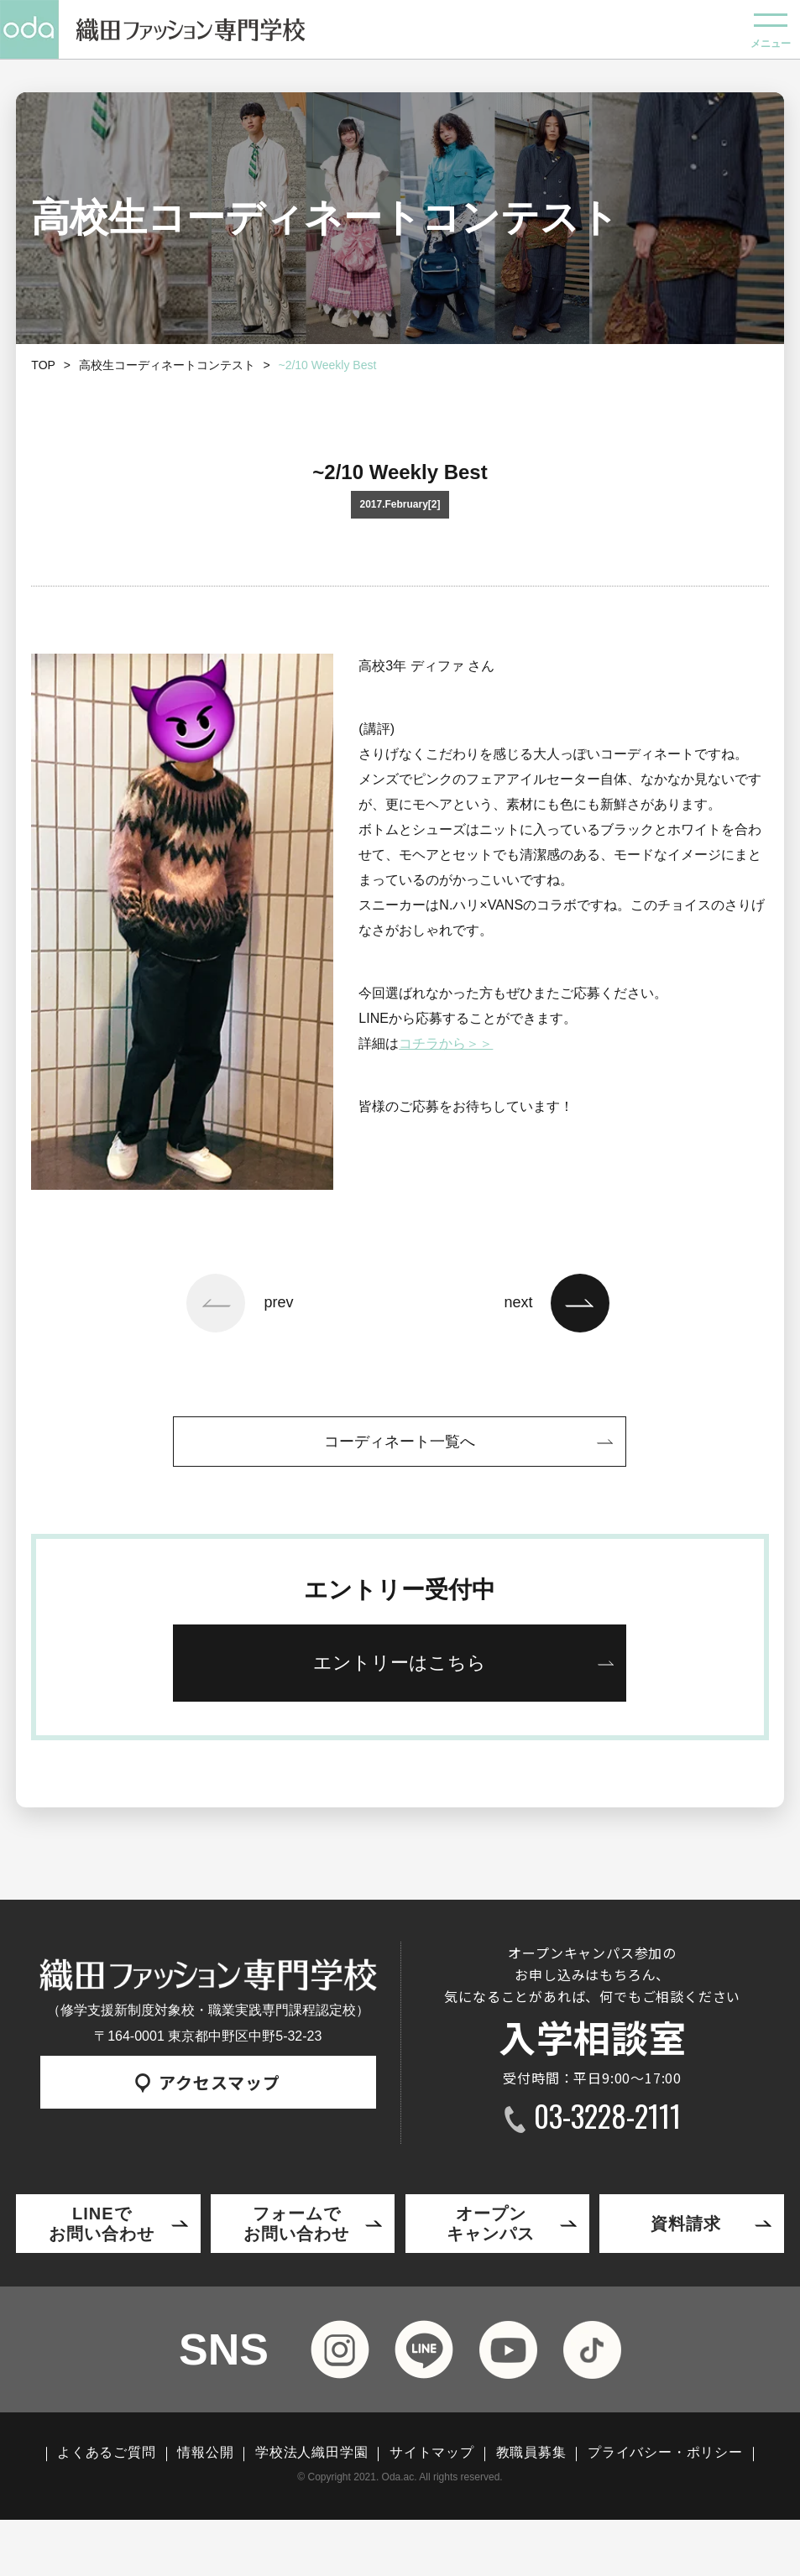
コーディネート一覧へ (399, 1441)
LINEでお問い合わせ (101, 2223)
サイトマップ (432, 2452)
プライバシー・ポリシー (665, 2452)
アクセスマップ (207, 2082)
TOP (43, 365)
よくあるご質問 (106, 2452)
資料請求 (686, 2223)
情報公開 (205, 2452)
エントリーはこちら (399, 1662)
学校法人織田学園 (311, 2452)
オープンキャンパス (491, 2223)
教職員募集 (531, 2452)
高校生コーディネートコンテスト (167, 365)
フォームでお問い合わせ (296, 2223)
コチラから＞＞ (446, 1043)
